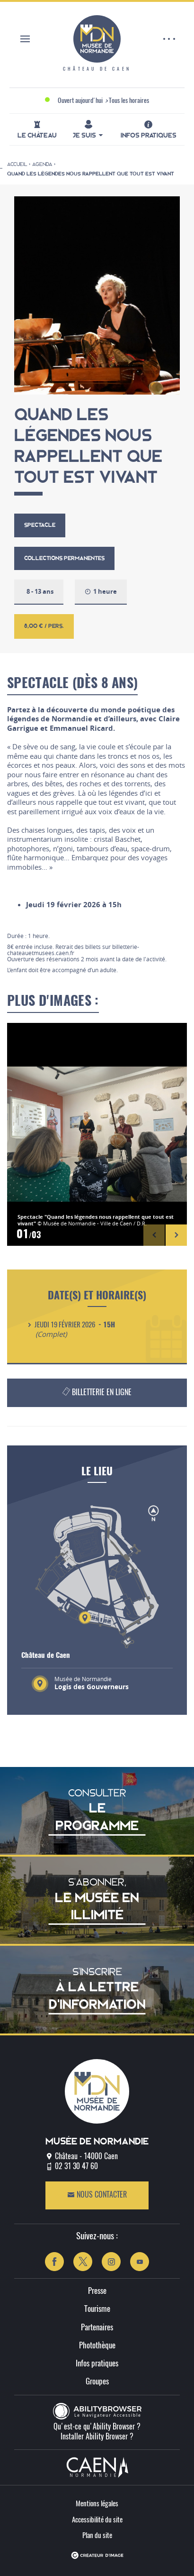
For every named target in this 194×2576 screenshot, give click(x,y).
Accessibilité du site (97, 2520)
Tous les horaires (129, 101)
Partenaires (97, 2328)
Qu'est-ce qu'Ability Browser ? (97, 2427)
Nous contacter (97, 2195)
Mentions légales (97, 2504)
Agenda (42, 164)
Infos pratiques (97, 2364)
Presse (97, 2291)
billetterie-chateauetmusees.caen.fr (73, 950)
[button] (154, 1235)
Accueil (17, 164)
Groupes (97, 2382)
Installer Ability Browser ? (97, 2437)
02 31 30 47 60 (76, 2167)
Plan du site (97, 2535)
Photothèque (97, 2346)
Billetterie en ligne (96, 1391)
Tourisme (97, 2309)
